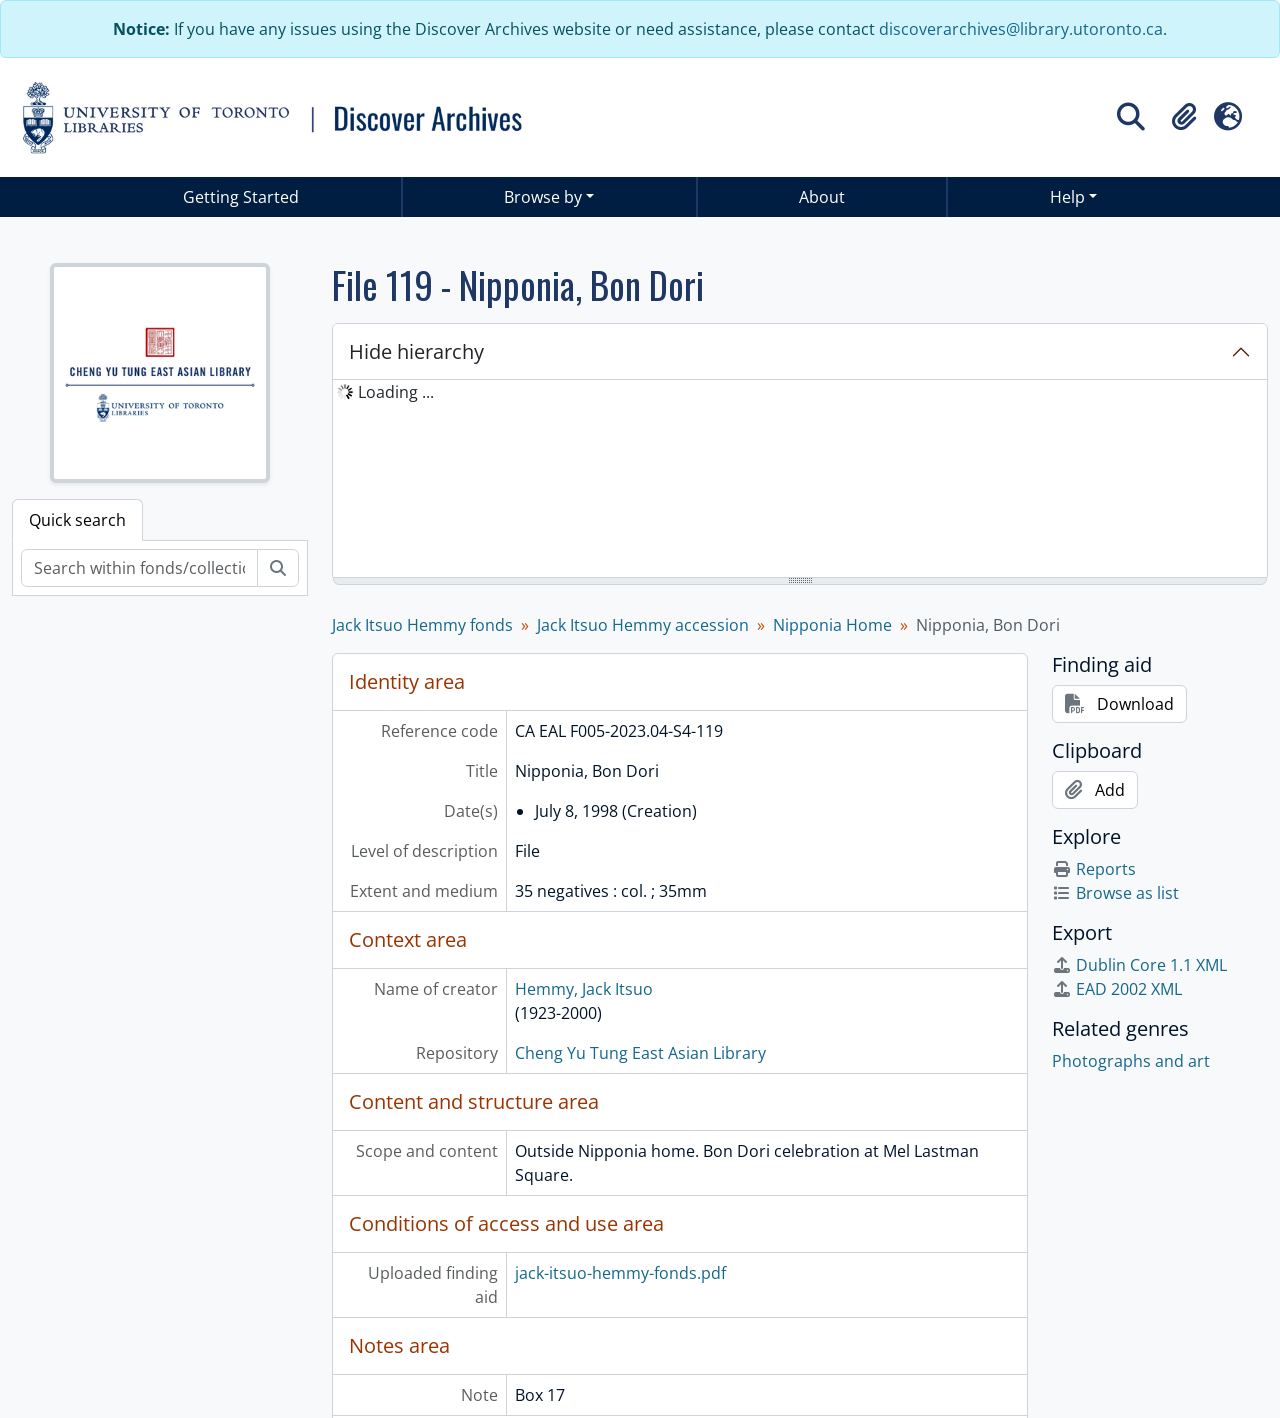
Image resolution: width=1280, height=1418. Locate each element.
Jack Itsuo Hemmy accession (643, 625)
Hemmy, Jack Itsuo (584, 989)
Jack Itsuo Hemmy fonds (422, 625)
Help (1067, 197)
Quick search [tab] (77, 520)
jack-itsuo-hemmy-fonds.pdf (620, 1273)
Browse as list (1115, 893)
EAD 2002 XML (1117, 989)
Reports (1094, 869)
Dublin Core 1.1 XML (1139, 965)
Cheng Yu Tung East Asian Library (640, 1053)
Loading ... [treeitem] (396, 392)
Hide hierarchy (416, 351)
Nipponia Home (832, 625)
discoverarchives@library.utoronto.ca (1021, 29)
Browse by (543, 197)
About (822, 197)
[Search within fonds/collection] (139, 568)
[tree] (800, 480)
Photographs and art (1131, 1061)
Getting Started (241, 197)
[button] (1184, 117)
